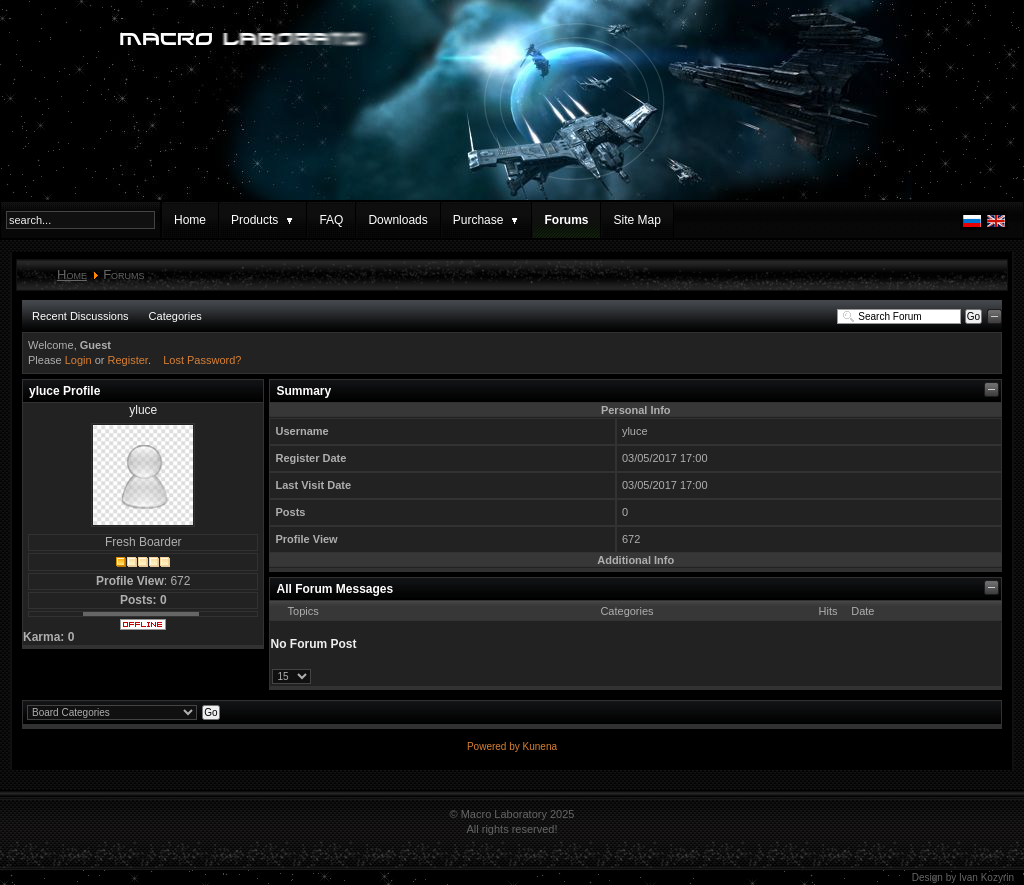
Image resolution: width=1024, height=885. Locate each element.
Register (128, 360)
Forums (566, 220)
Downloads (397, 220)
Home (190, 220)
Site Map (636, 220)
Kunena (540, 746)
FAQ (331, 220)
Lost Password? (202, 360)
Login (78, 360)
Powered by (495, 746)
